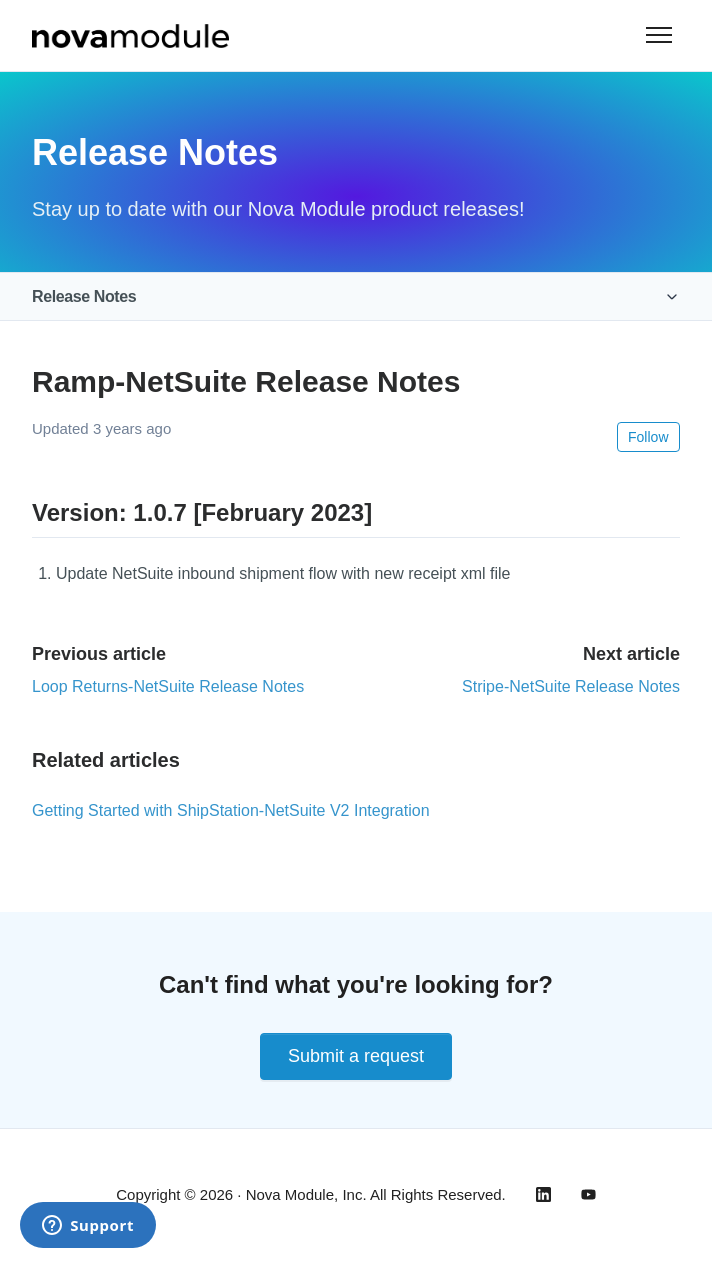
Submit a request (356, 1056)
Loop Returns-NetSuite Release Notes (168, 686)
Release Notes (84, 296)
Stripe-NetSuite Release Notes (571, 686)
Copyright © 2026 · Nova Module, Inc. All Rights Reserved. (311, 1194)
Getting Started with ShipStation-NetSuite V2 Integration (231, 810)
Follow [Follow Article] (648, 437)
